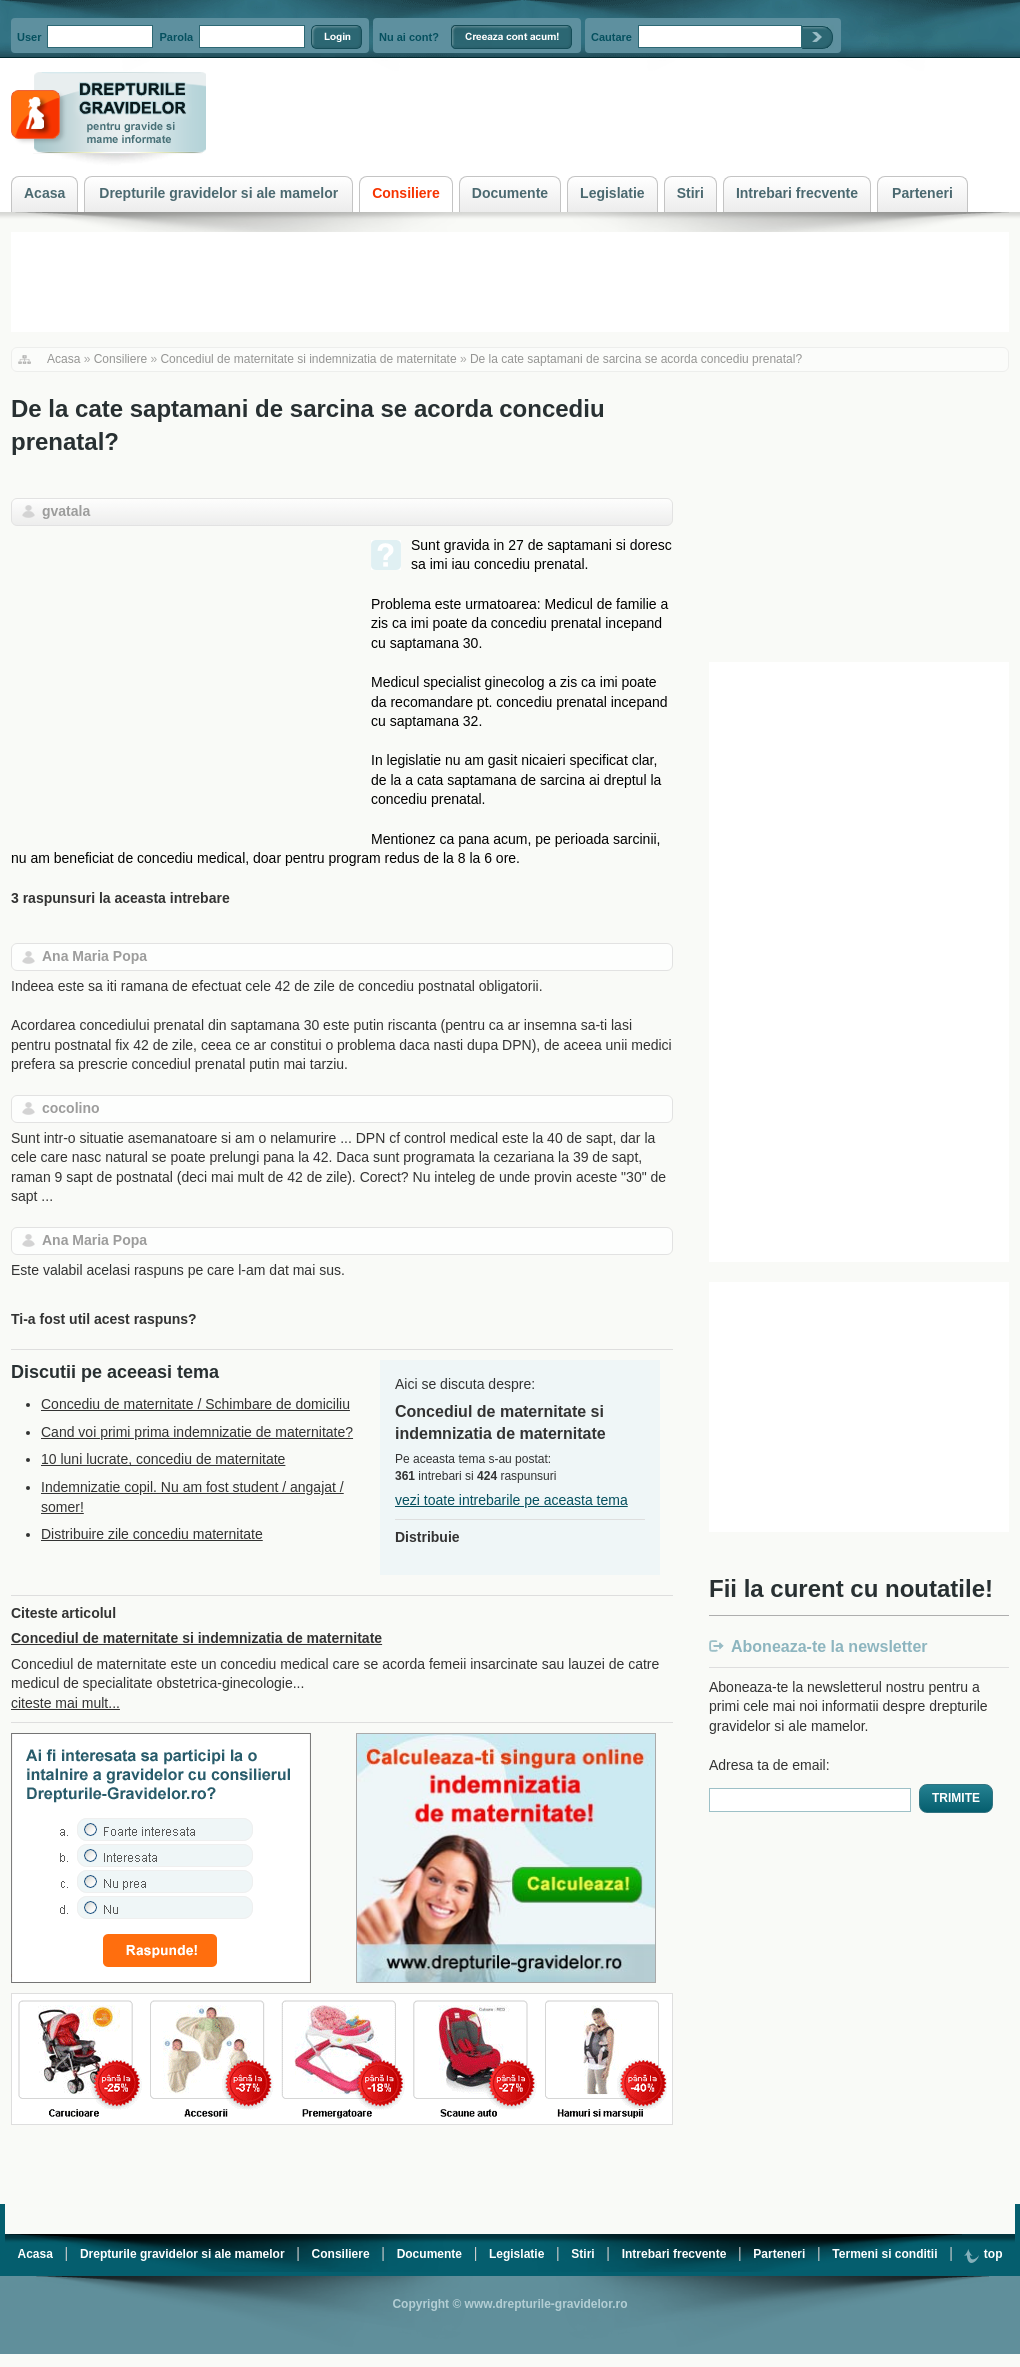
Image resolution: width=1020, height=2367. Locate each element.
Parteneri (779, 2254)
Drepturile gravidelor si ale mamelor (182, 2254)
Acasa (63, 359)
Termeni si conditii (884, 2254)
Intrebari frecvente (674, 2254)
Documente (429, 2254)
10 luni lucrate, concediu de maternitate (163, 1459)
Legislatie (516, 2254)
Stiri (582, 2254)
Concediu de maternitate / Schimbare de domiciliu (195, 1404)
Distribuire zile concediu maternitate (152, 1534)
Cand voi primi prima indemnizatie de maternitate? (197, 1432)
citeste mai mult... (65, 1703)
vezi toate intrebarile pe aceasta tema (511, 1500)
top (983, 2254)
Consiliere (120, 359)
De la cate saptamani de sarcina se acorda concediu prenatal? (636, 359)
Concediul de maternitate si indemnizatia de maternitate (308, 359)
